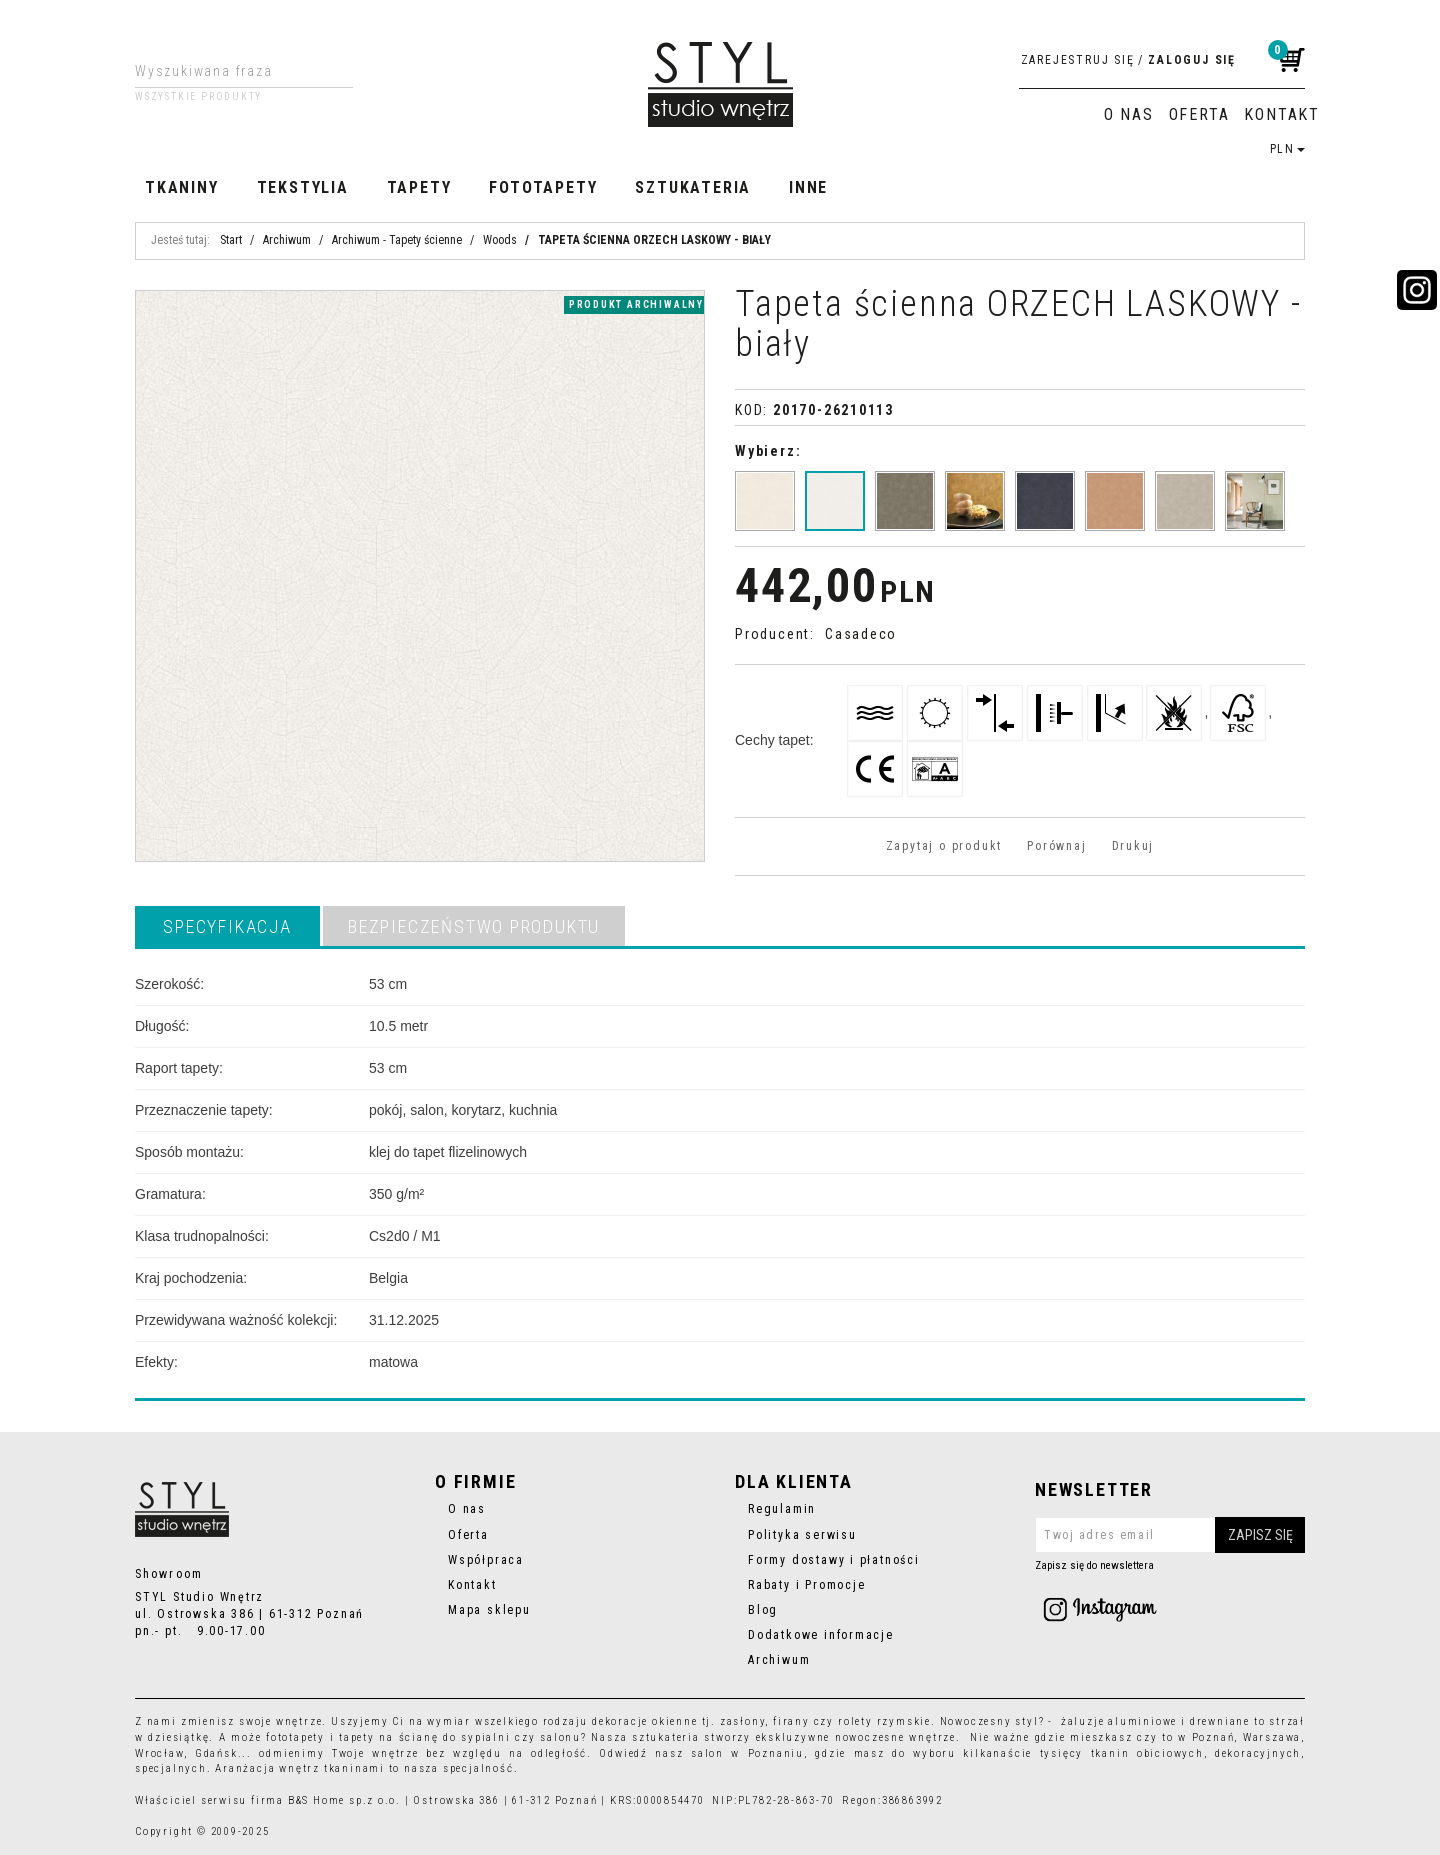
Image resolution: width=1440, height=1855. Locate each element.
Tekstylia (303, 187)
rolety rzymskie (884, 1721)
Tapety (419, 187)
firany (791, 1721)
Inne (808, 187)
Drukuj (1133, 846)
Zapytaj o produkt (944, 846)
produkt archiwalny (636, 304)
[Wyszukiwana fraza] (228, 71)
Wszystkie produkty (198, 97)
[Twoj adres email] (1170, 1535)
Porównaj (1056, 846)
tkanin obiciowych (1147, 1753)
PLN (1287, 149)
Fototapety (543, 187)
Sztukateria (693, 187)
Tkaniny (182, 187)
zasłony (743, 1721)
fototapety (295, 1737)
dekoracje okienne (645, 1721)
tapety (357, 1737)
